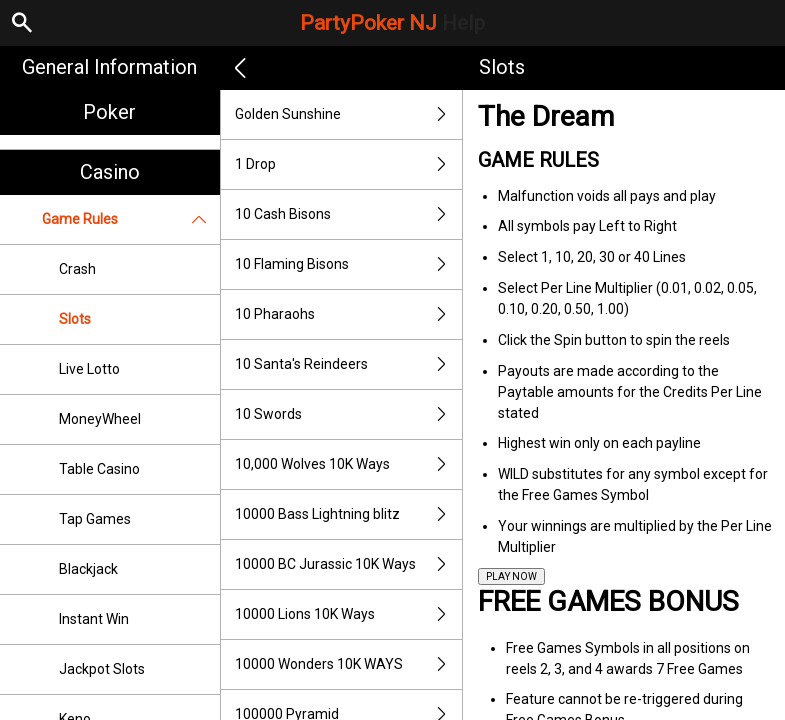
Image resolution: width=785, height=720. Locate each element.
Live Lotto (89, 369)
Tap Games (95, 519)
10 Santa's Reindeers (349, 364)
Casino (110, 172)
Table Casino (99, 469)
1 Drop (349, 164)
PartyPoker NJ (392, 23)
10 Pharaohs (349, 314)
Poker (109, 112)
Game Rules (131, 219)
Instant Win (94, 619)
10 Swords (349, 414)
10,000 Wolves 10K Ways (349, 464)
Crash (77, 269)
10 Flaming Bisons (349, 264)
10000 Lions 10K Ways (349, 614)
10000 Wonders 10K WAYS (349, 664)
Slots (75, 319)
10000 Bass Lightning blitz (349, 514)
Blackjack (88, 569)
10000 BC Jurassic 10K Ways (349, 564)
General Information (109, 67)
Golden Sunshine (349, 114)
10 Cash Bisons (349, 214)
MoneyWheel (100, 419)
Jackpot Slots (102, 669)
